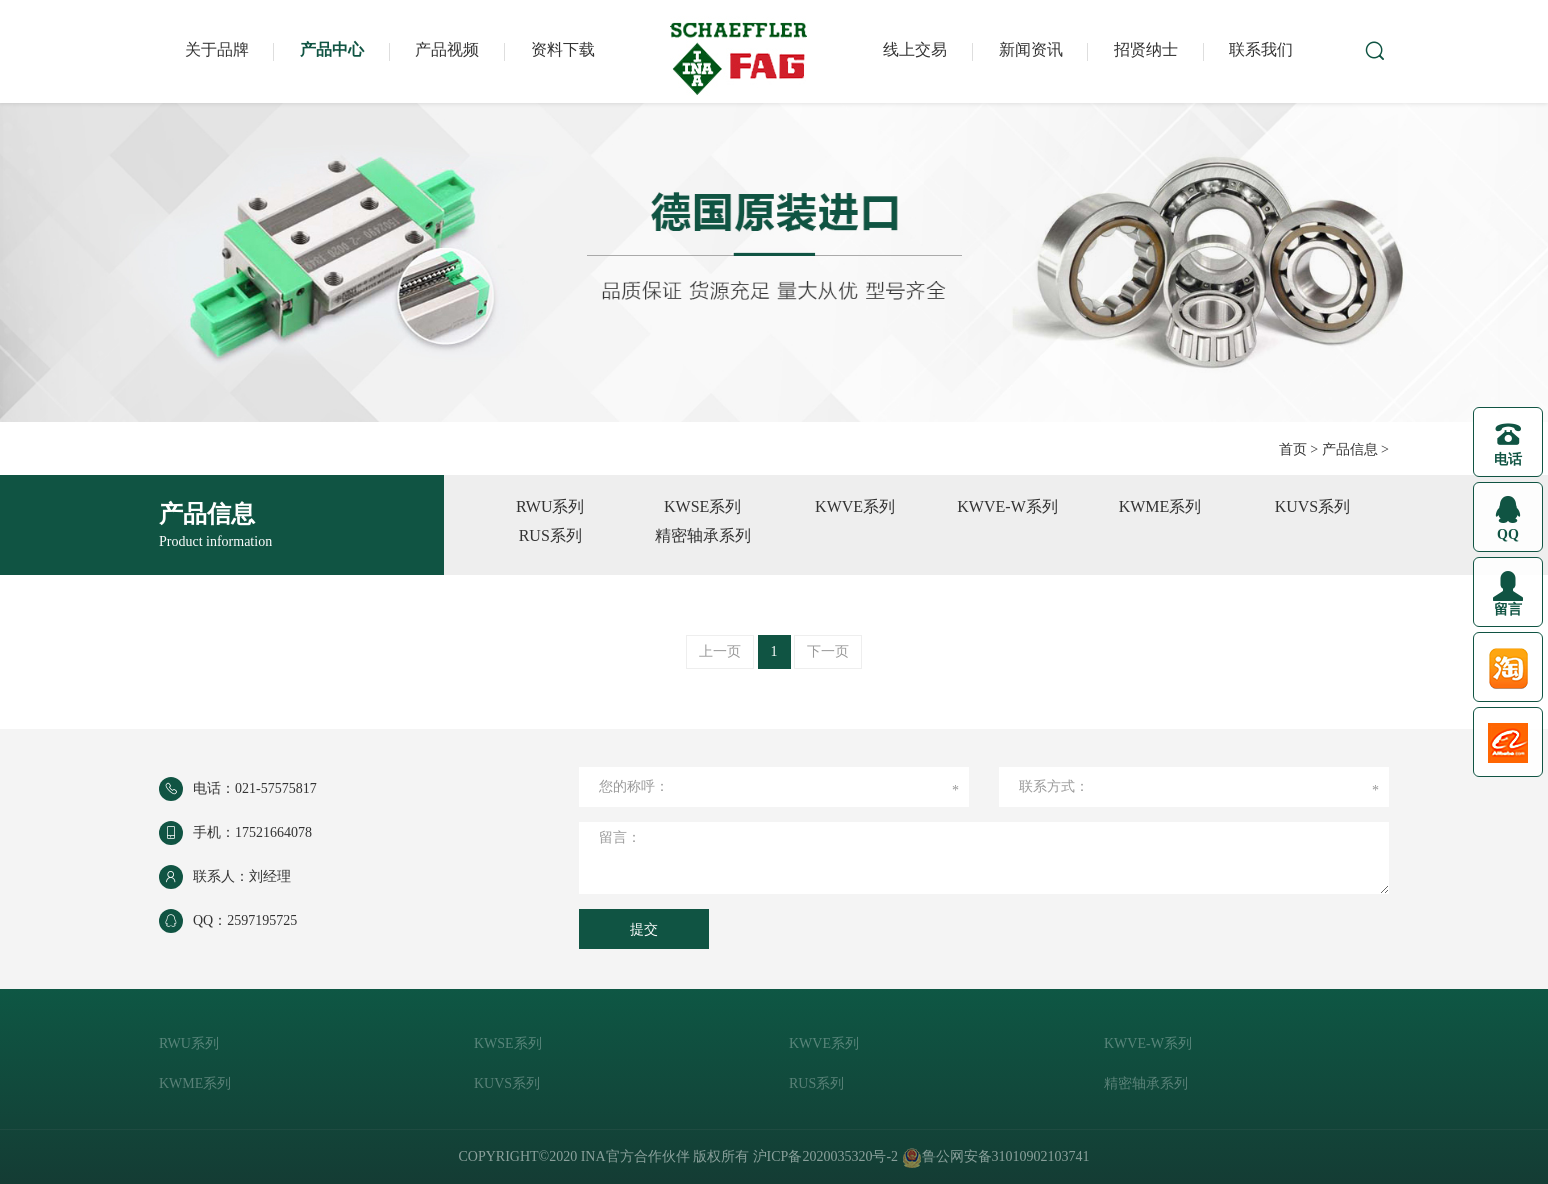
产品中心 (332, 49)
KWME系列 (1160, 506)
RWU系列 (550, 506)
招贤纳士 (1146, 49)
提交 (644, 929)
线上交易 (915, 49)
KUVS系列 (1313, 506)
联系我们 (1261, 49)
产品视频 (447, 49)
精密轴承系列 (703, 535)
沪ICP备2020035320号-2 (825, 1156)
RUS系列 (550, 535)
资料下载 (563, 49)
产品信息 (1350, 449)
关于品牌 (217, 49)
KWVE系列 (855, 506)
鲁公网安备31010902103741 (996, 1156)
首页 (1293, 449)
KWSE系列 (702, 506)
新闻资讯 (1031, 49)
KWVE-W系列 (1007, 506)
